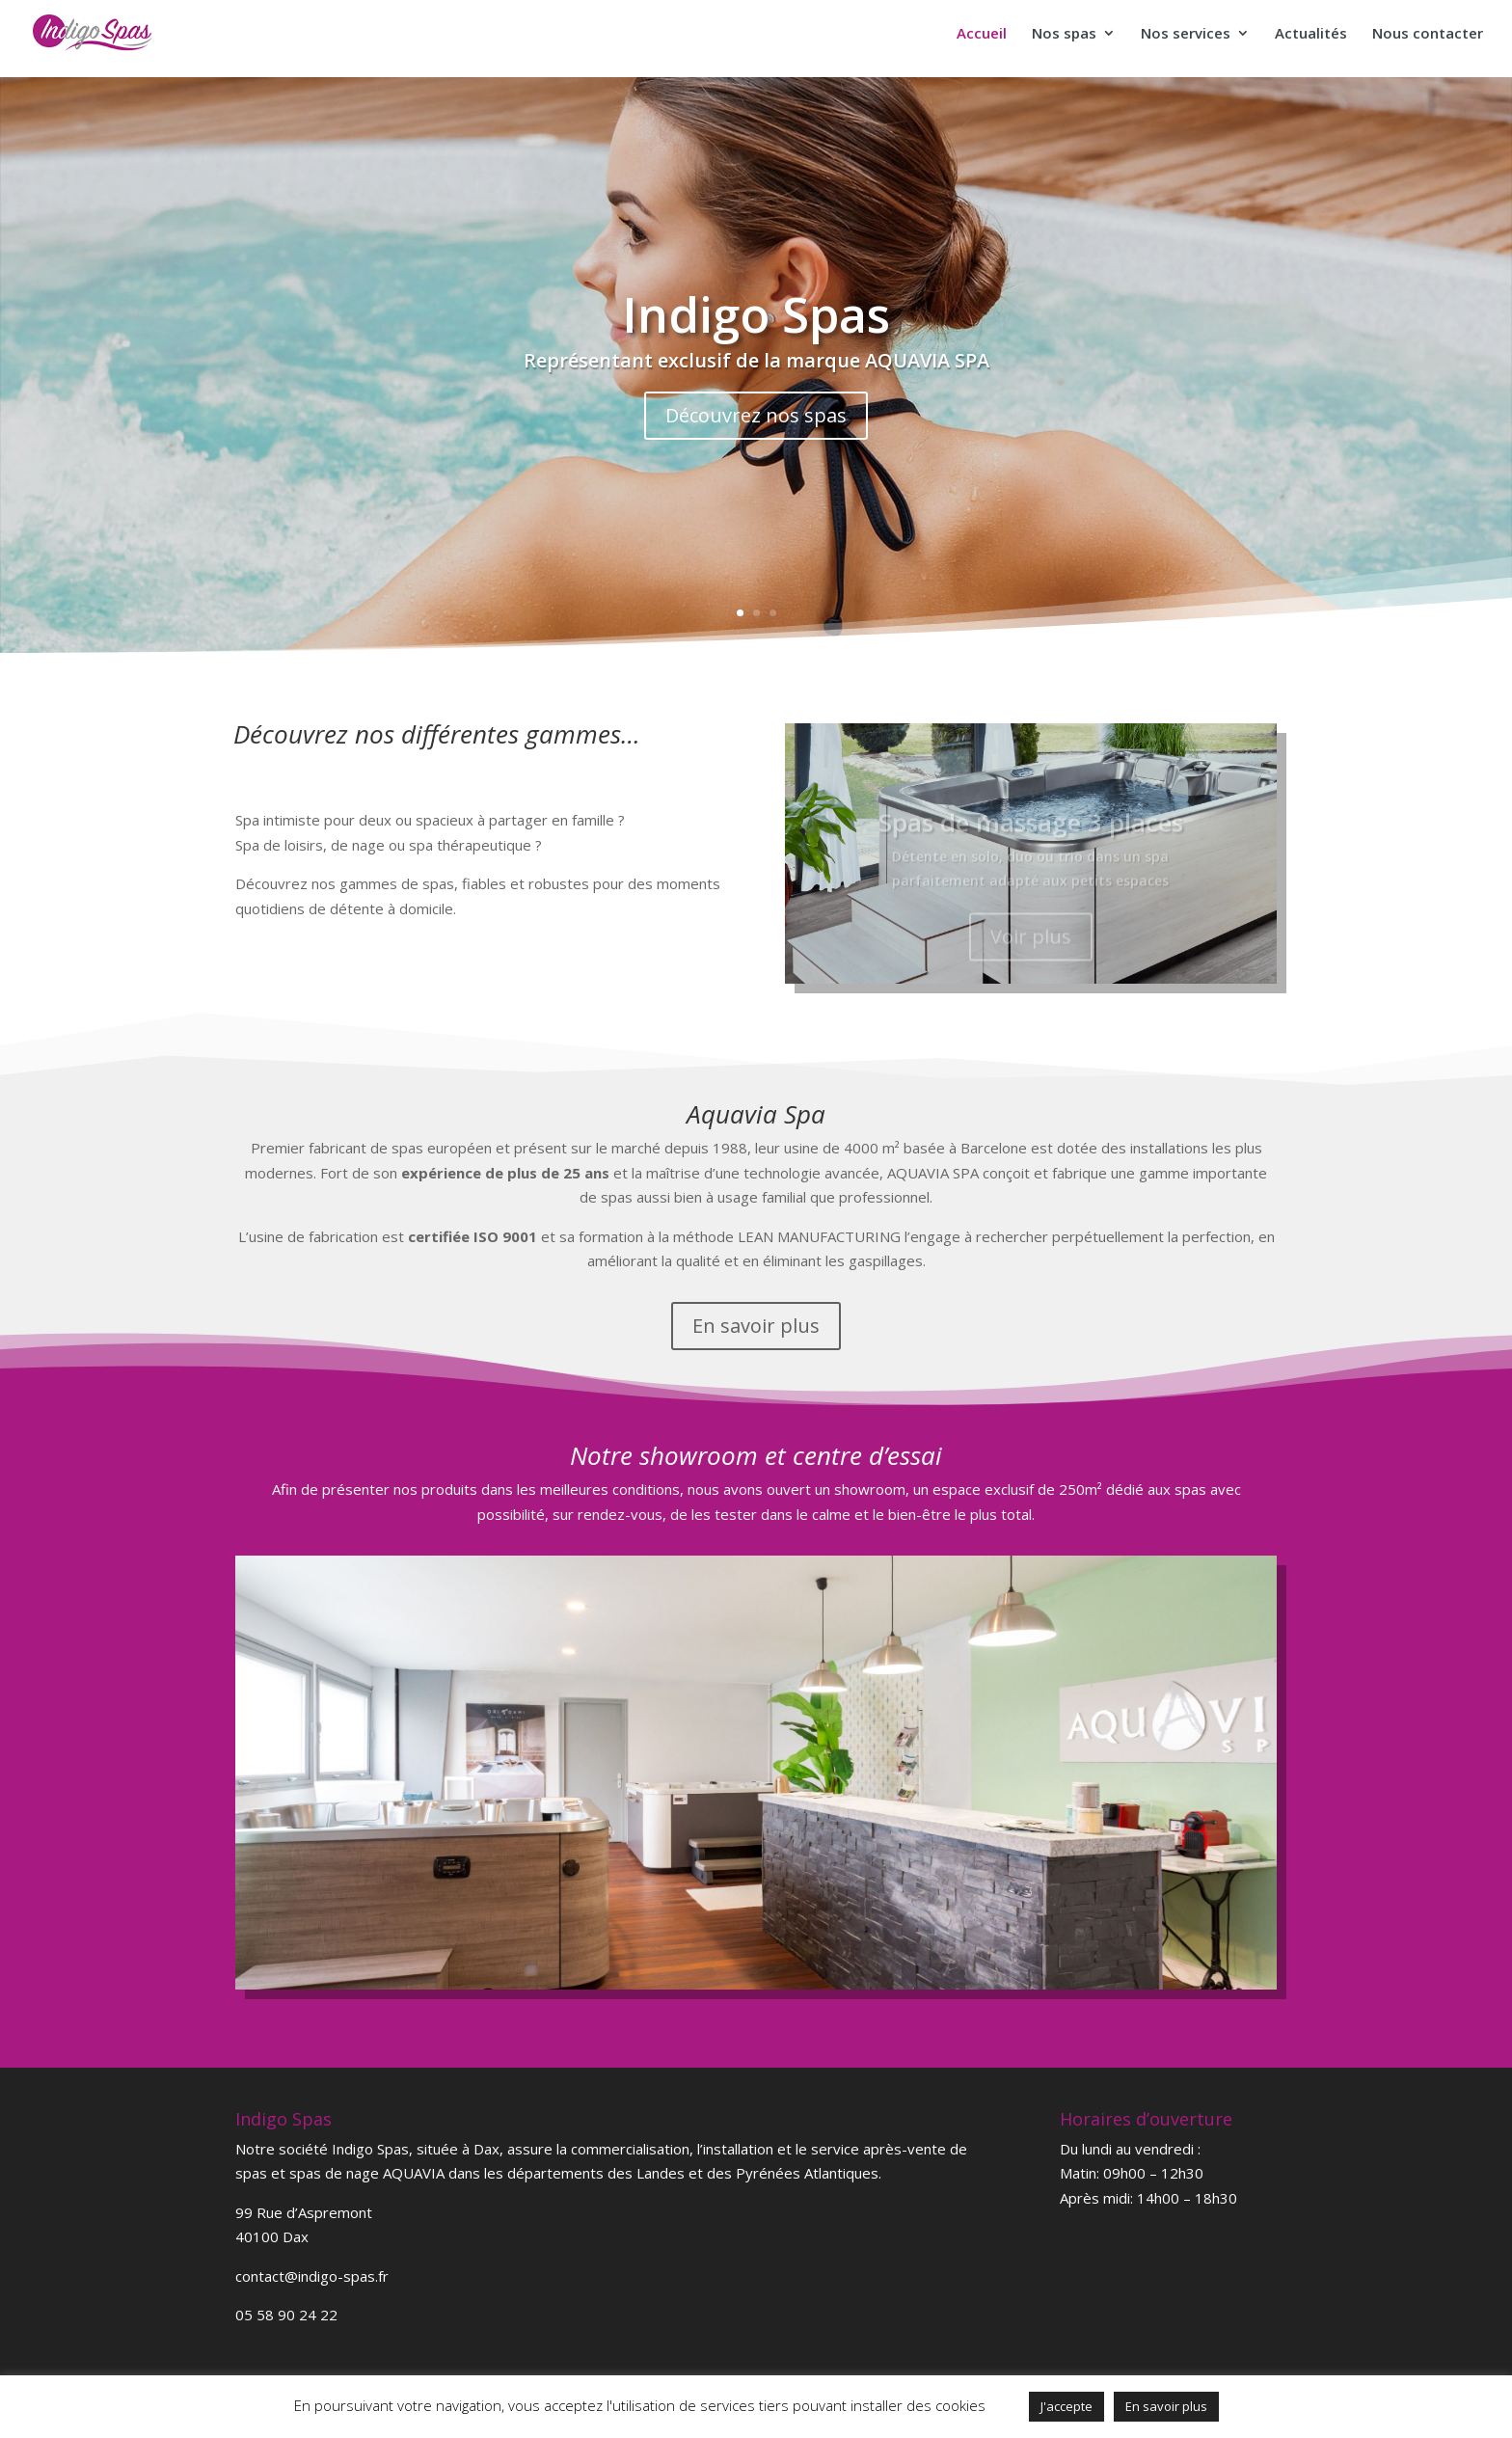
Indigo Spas (756, 314)
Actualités (1311, 34)
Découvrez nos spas (756, 415)
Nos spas (1064, 34)
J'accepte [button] (1066, 2406)
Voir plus (1030, 948)
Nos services (1185, 34)
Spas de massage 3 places (1030, 833)
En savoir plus (756, 1326)
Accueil (982, 34)
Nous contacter (1427, 34)
